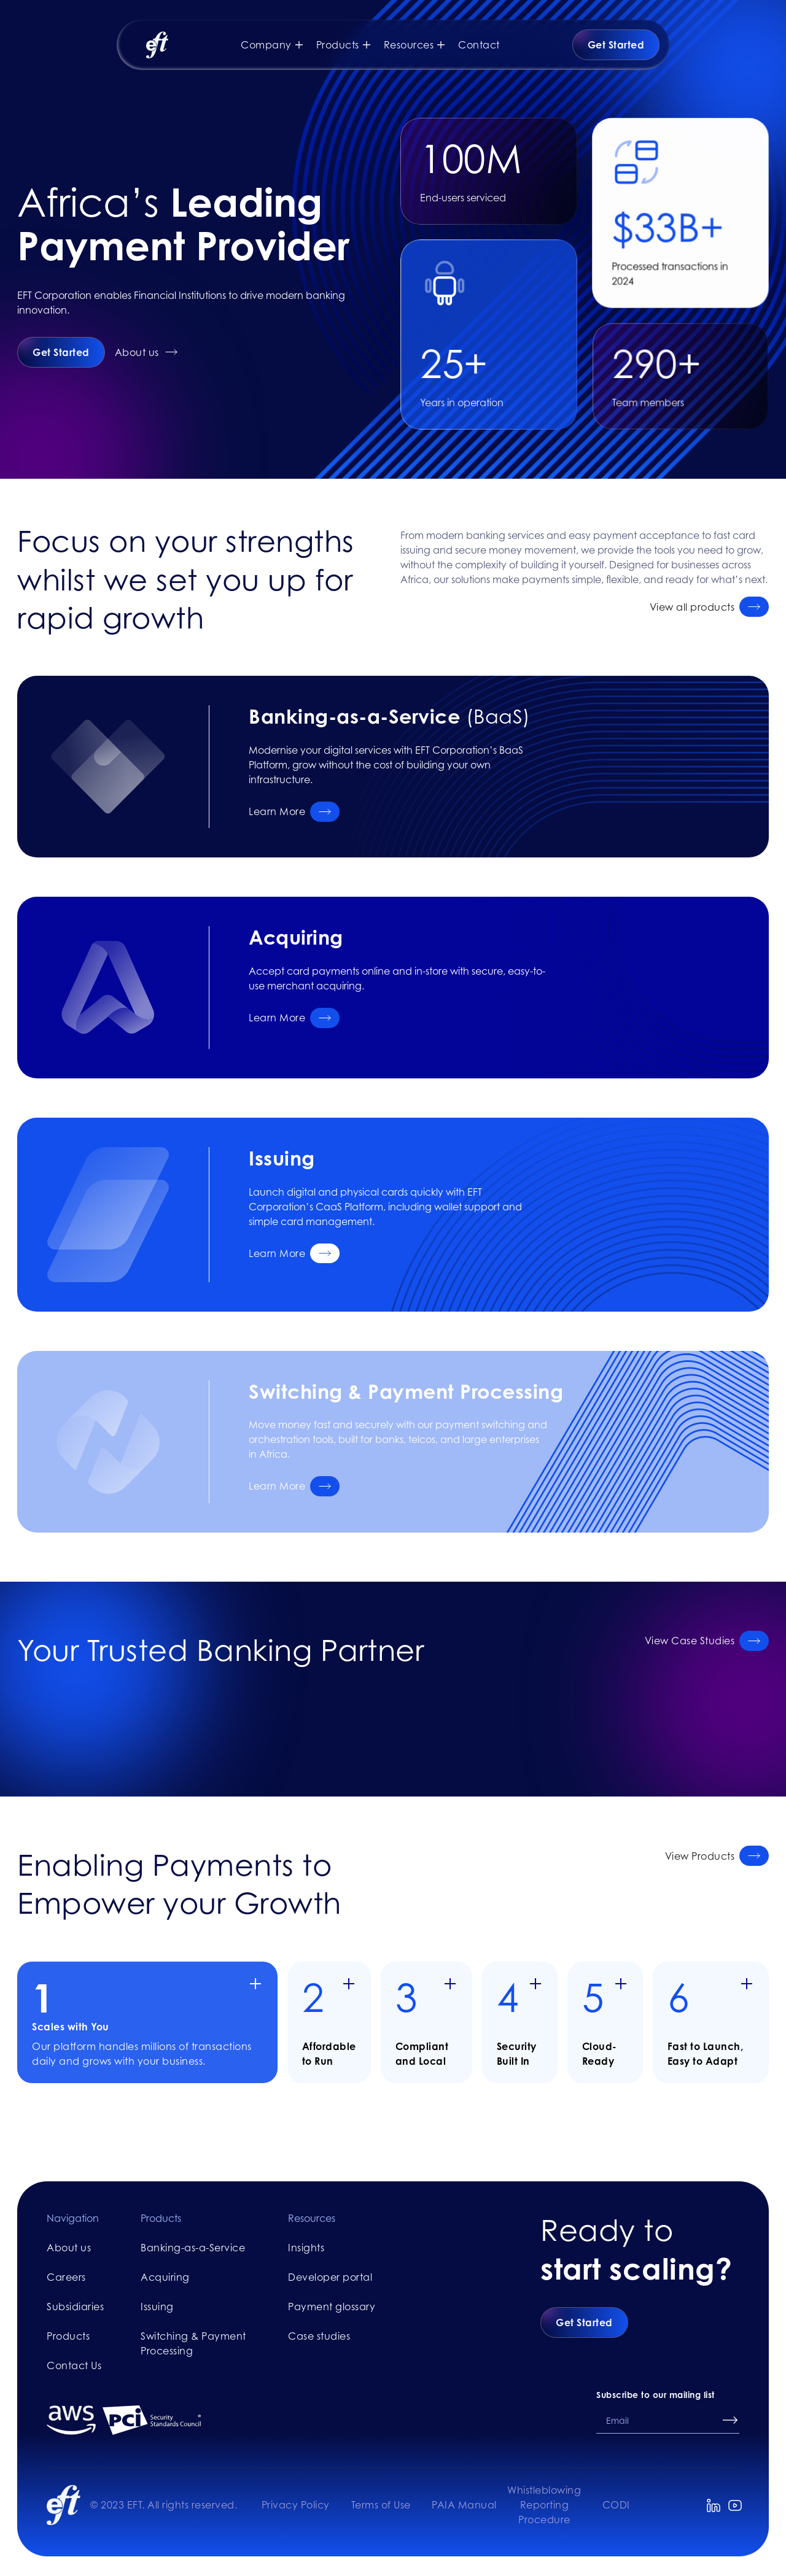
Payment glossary (331, 2306)
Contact (479, 45)
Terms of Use (381, 2505)
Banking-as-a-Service (193, 2247)
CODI (616, 2505)
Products (68, 2336)
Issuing (157, 2306)
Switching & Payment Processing (193, 2343)
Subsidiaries (75, 2306)
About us (69, 2247)
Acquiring (165, 2277)
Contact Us (74, 2365)
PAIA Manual (464, 2505)
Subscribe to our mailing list (655, 2394)
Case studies (319, 2336)
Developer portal (330, 2277)
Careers (66, 2277)
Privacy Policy (296, 2505)
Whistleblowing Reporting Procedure (544, 2505)
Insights (306, 2247)
